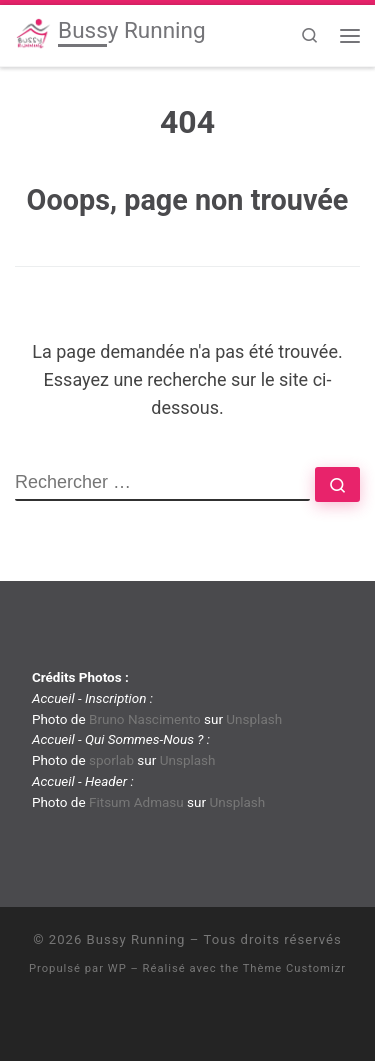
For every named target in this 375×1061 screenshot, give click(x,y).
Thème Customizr (294, 968)
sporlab (111, 760)
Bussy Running (136, 939)
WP (117, 968)
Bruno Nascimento (145, 719)
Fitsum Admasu (136, 802)
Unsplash (254, 719)
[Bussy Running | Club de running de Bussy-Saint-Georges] (33, 33)
